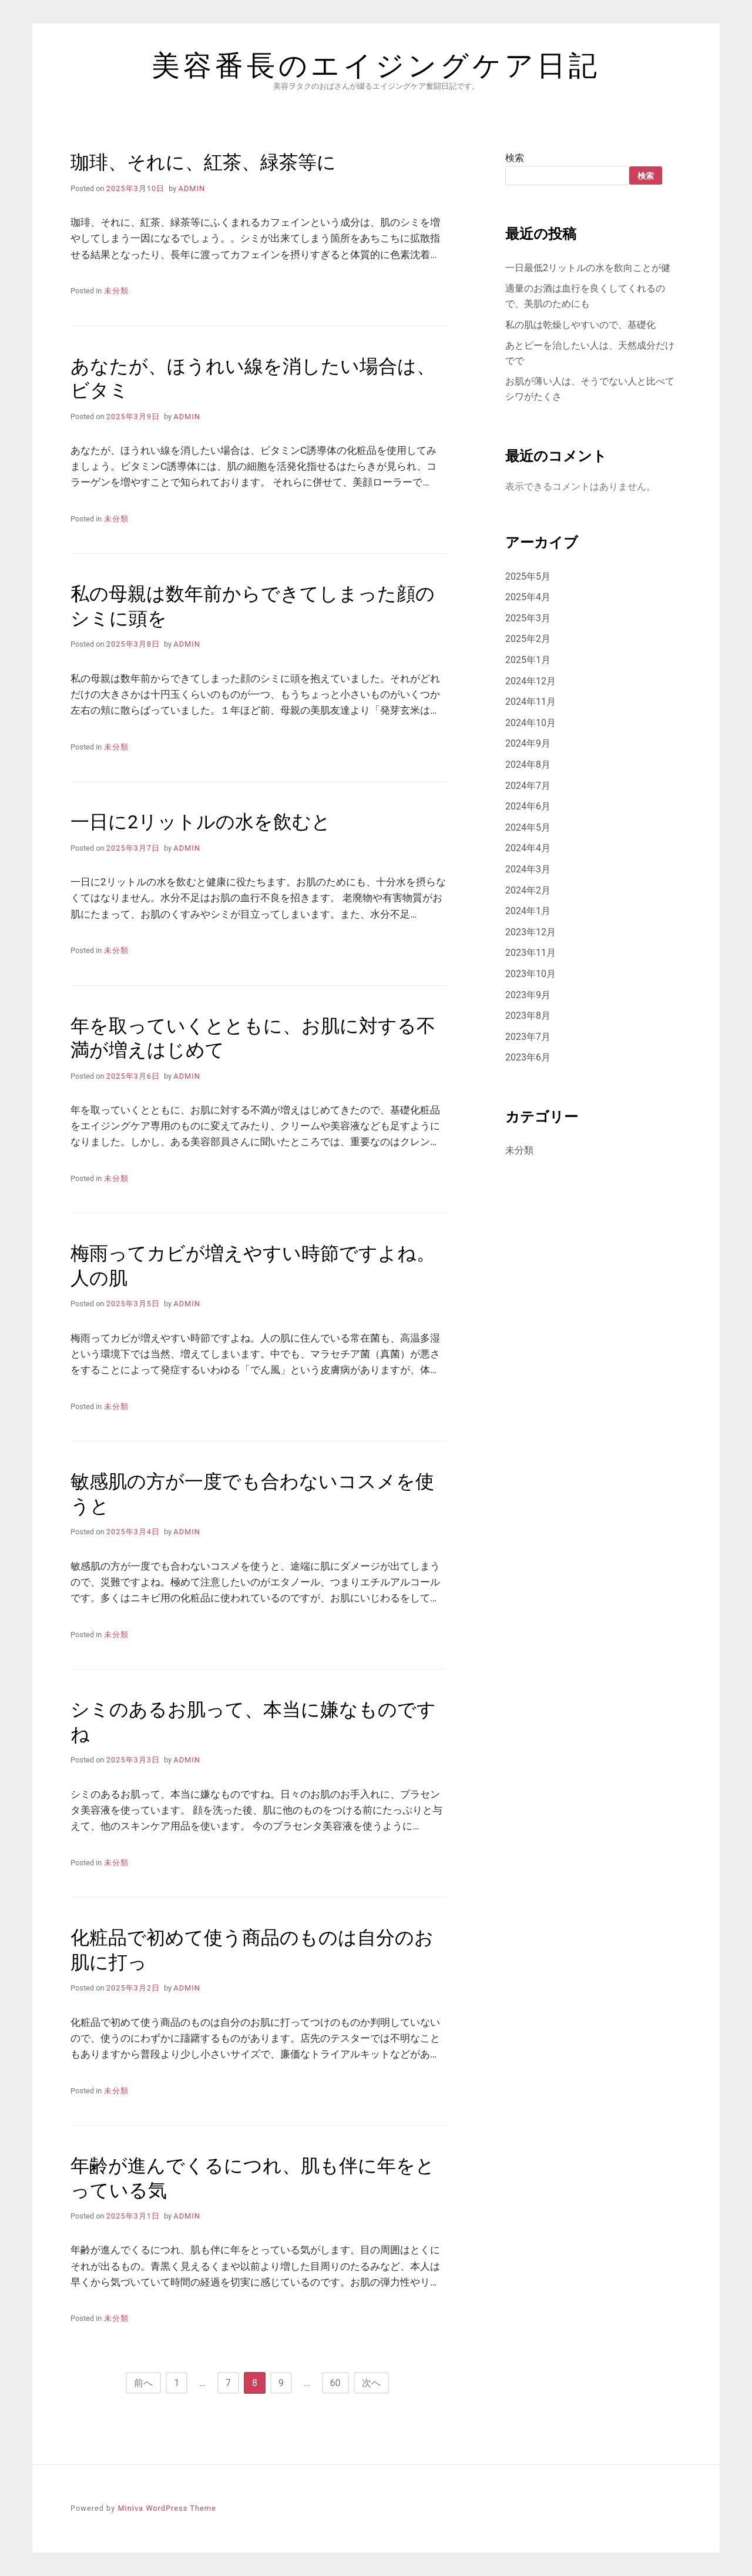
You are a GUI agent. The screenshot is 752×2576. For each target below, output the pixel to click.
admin (192, 188)
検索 (514, 157)
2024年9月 (527, 743)
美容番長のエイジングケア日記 (376, 66)
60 (335, 2382)
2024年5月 (527, 827)
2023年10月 (530, 973)
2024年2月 (527, 890)
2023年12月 (530, 932)
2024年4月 (527, 848)
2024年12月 (530, 681)
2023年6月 (527, 1057)
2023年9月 (527, 995)
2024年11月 (530, 701)
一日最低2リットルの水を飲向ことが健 (587, 267)
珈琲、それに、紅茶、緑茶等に (203, 162)
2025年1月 (527, 659)
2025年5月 (527, 576)
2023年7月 (527, 1036)
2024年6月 (527, 806)
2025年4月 (527, 597)
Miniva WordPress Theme (167, 2508)
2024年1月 (527, 910)
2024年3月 (527, 869)
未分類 (116, 290)
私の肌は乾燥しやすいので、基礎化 (580, 324)
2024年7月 (527, 785)
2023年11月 (530, 952)
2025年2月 (527, 638)
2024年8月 (527, 764)
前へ (143, 2382)
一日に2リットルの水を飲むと (200, 822)
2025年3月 (527, 618)
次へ (371, 2382)
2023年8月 (527, 1015)
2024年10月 (530, 722)
